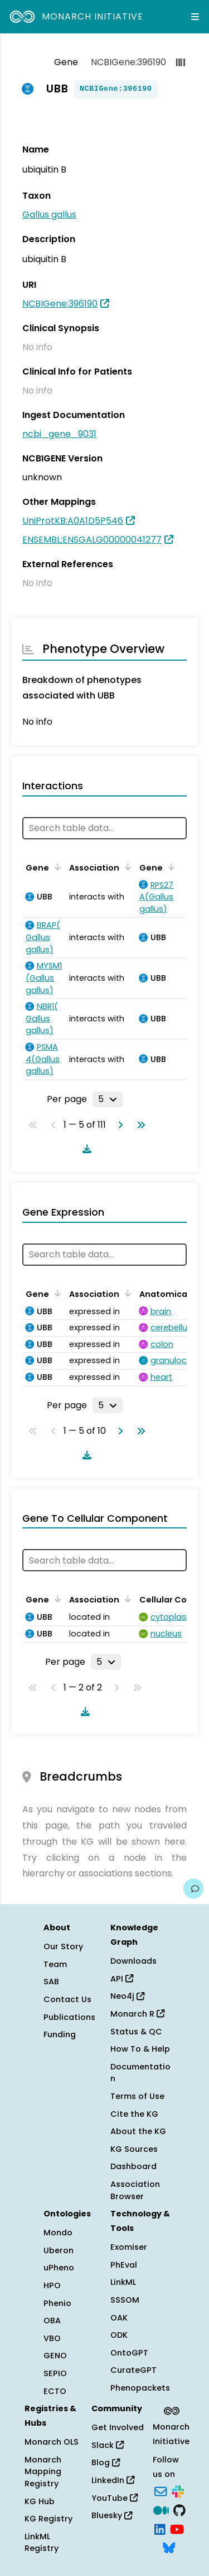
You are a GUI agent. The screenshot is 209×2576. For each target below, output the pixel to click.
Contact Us (67, 1999)
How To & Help (140, 2048)
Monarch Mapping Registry (43, 2471)
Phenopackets (140, 2387)
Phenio (57, 2303)
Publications (69, 2017)
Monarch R (137, 2013)
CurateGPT (133, 2370)
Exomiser (128, 2247)
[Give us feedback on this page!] (193, 1889)
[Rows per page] (108, 1099)
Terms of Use (137, 2096)
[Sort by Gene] (55, 866)
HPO (52, 2285)
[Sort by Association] (126, 866)
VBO (52, 2338)
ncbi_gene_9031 (59, 433)
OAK (119, 2317)
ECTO (54, 2391)
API (121, 1978)
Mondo (57, 2232)
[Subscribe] (160, 2491)
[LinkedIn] (160, 2528)
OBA (52, 2320)
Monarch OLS (52, 2441)
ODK (119, 2335)
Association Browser (135, 2190)
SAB (51, 1981)
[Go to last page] (138, 1125)
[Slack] (178, 2491)
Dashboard (133, 2166)
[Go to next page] (118, 1125)
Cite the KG (134, 2114)
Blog (105, 2462)
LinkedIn (112, 2480)
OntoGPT (129, 2352)
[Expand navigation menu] (195, 17)
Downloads (133, 1961)
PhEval (123, 2264)
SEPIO (55, 2373)
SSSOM (124, 2299)
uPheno (58, 2267)
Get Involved (117, 2427)
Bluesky (111, 2515)
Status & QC (136, 2031)
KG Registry (48, 2518)
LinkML (123, 2282)
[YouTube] (177, 2528)
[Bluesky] (169, 2547)
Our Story (63, 1946)
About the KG (138, 2131)
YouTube (114, 2498)
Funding (59, 2034)
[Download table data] (84, 1149)
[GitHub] (179, 2509)
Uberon (58, 2250)
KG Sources (134, 2149)
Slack (107, 2445)
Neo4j (127, 1996)
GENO (55, 2355)
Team (55, 1964)
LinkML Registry (42, 2542)
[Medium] (161, 2509)
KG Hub (40, 2501)
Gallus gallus (49, 214)
